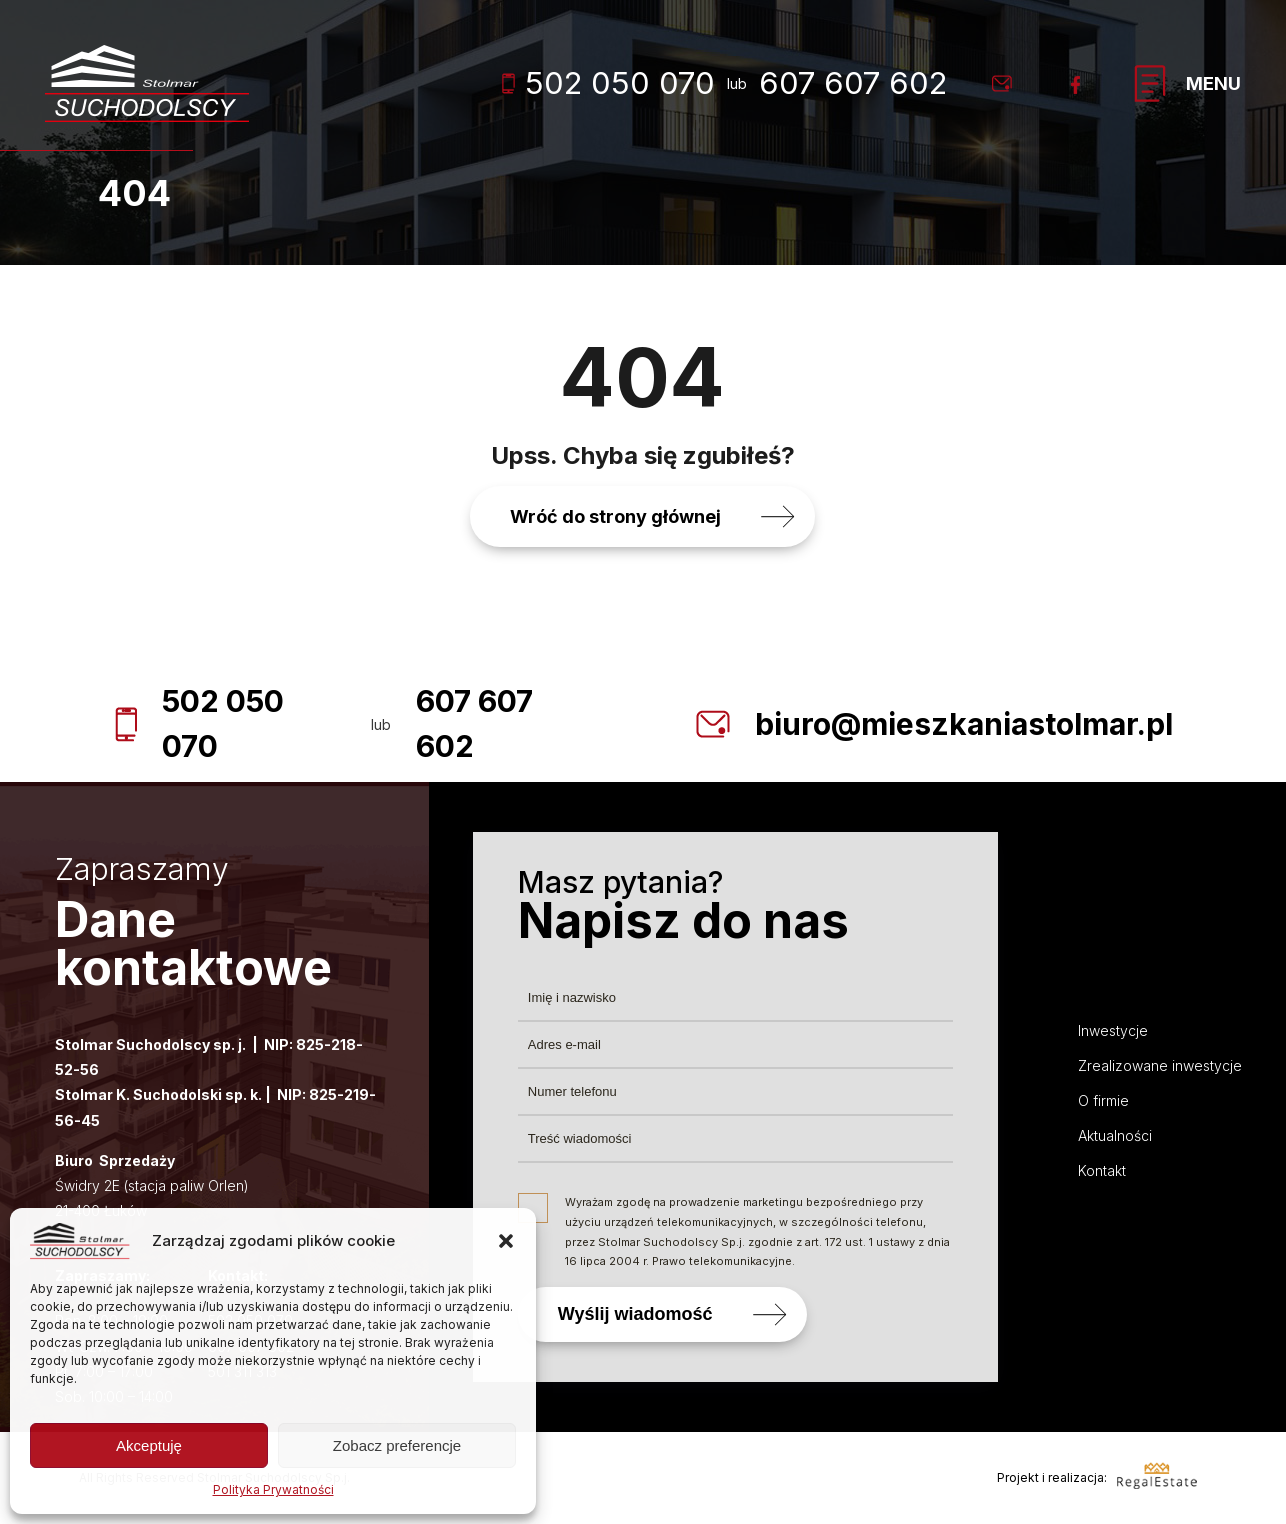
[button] (506, 1241)
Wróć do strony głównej (615, 516)
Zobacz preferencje (397, 1445)
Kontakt (1102, 1170)
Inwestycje (1113, 1030)
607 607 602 (853, 82)
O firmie (1103, 1100)
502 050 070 (608, 82)
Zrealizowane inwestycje (1160, 1065)
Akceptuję (149, 1445)
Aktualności (1115, 1135)
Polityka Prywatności (273, 1489)
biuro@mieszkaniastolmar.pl (964, 724)
